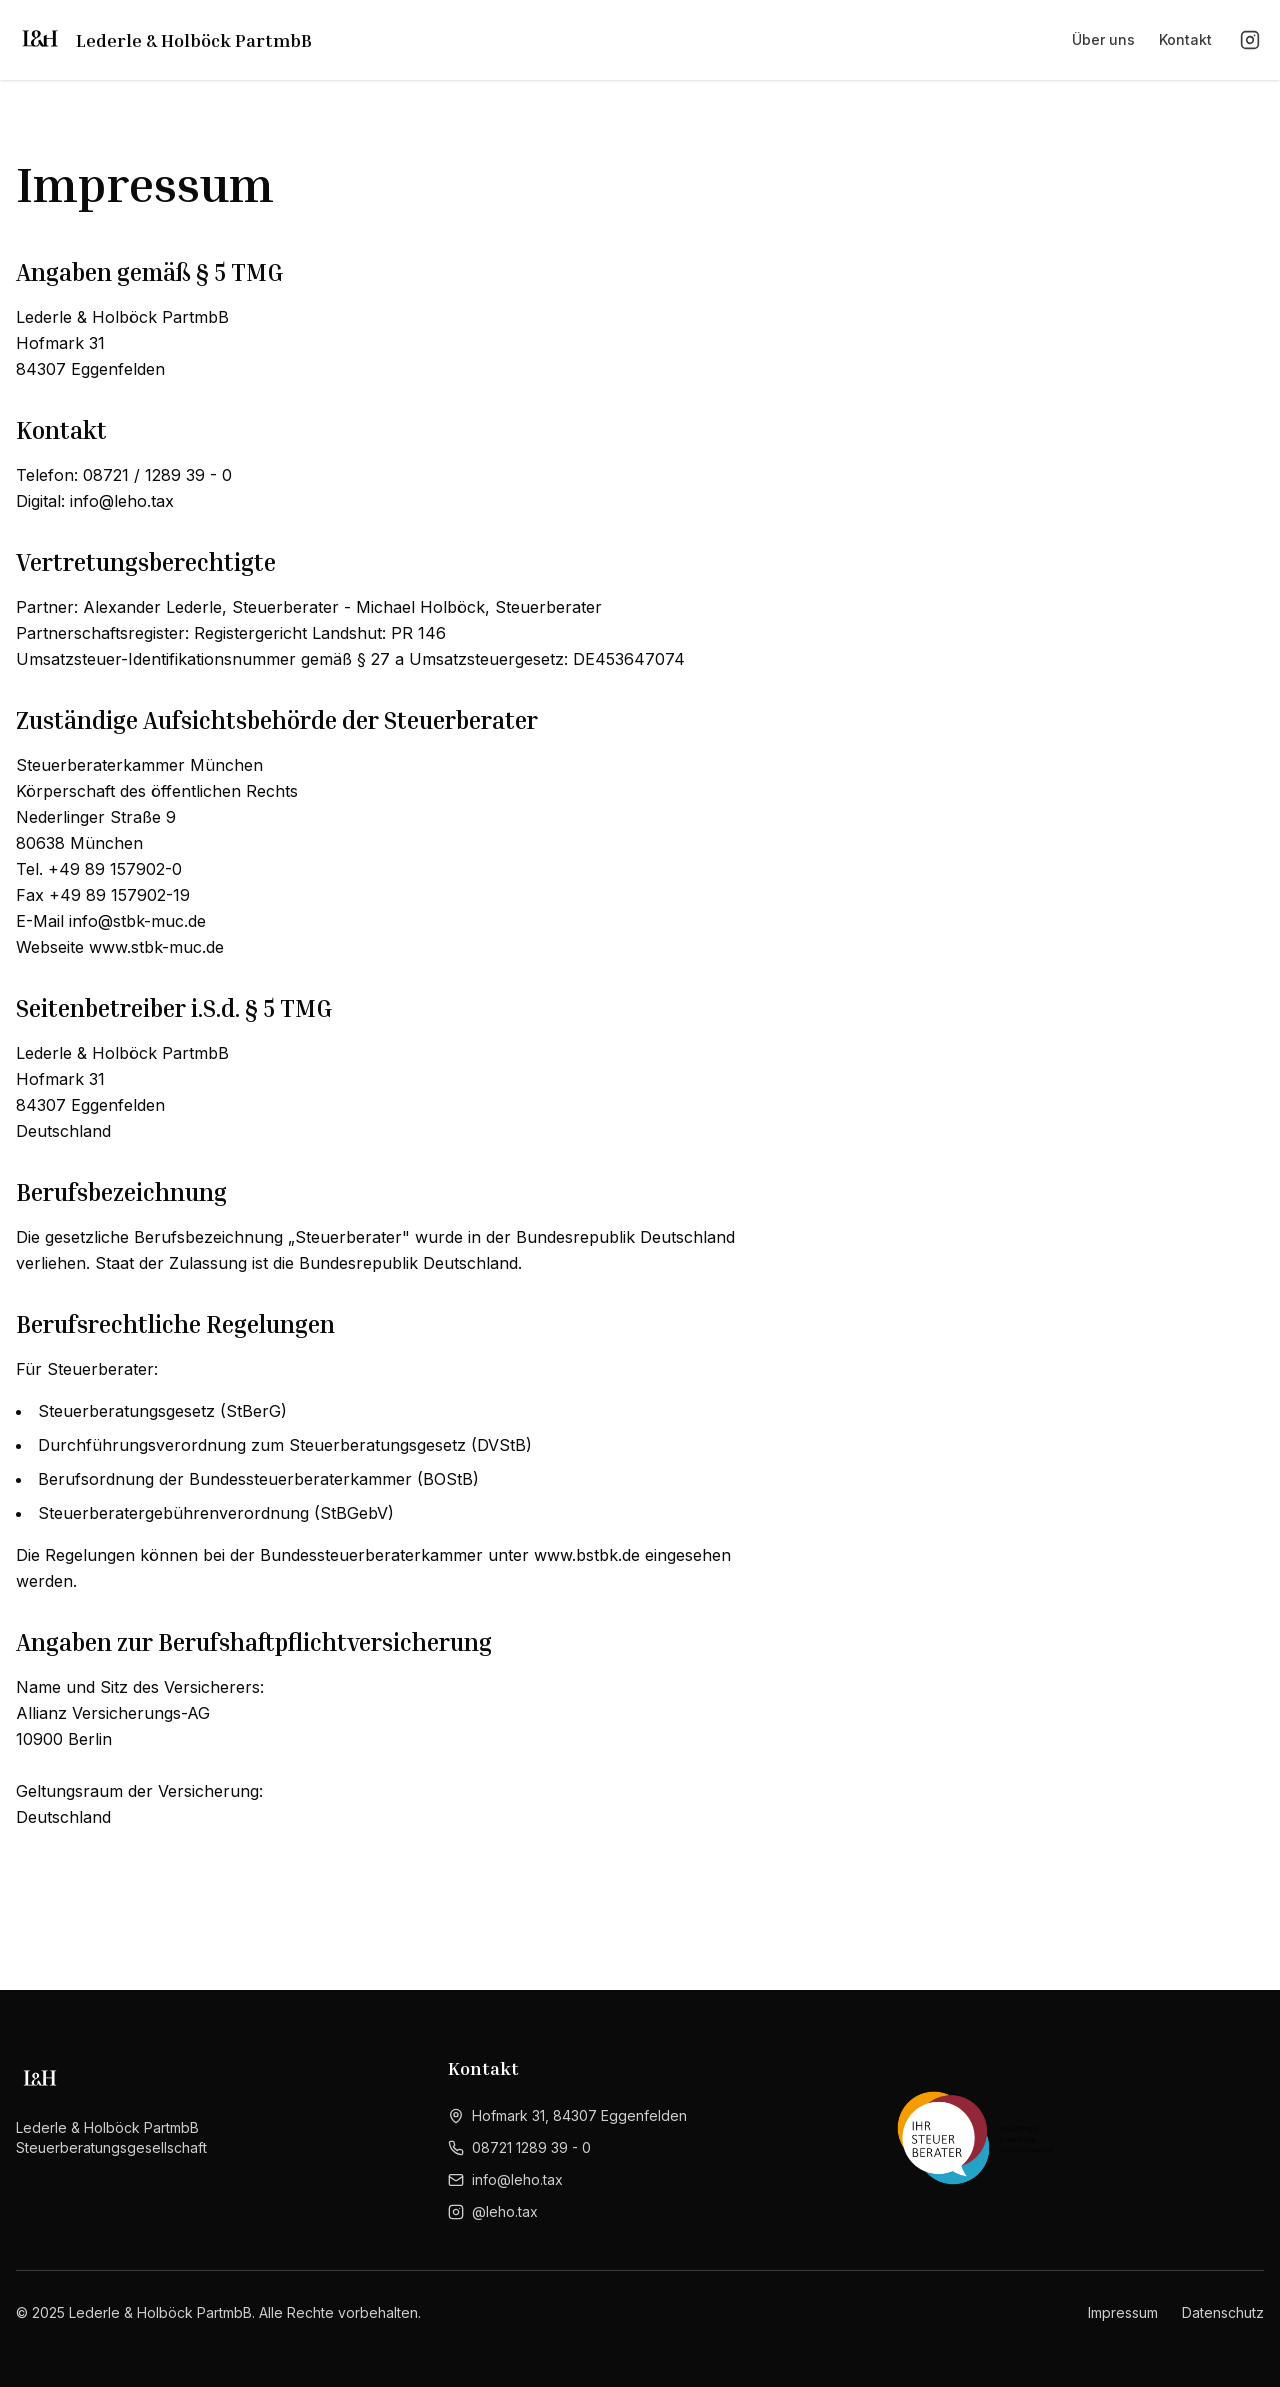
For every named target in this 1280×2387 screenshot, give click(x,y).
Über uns (1103, 39)
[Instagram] (1250, 40)
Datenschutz (1223, 2312)
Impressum (1123, 2312)
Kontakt (1185, 39)
